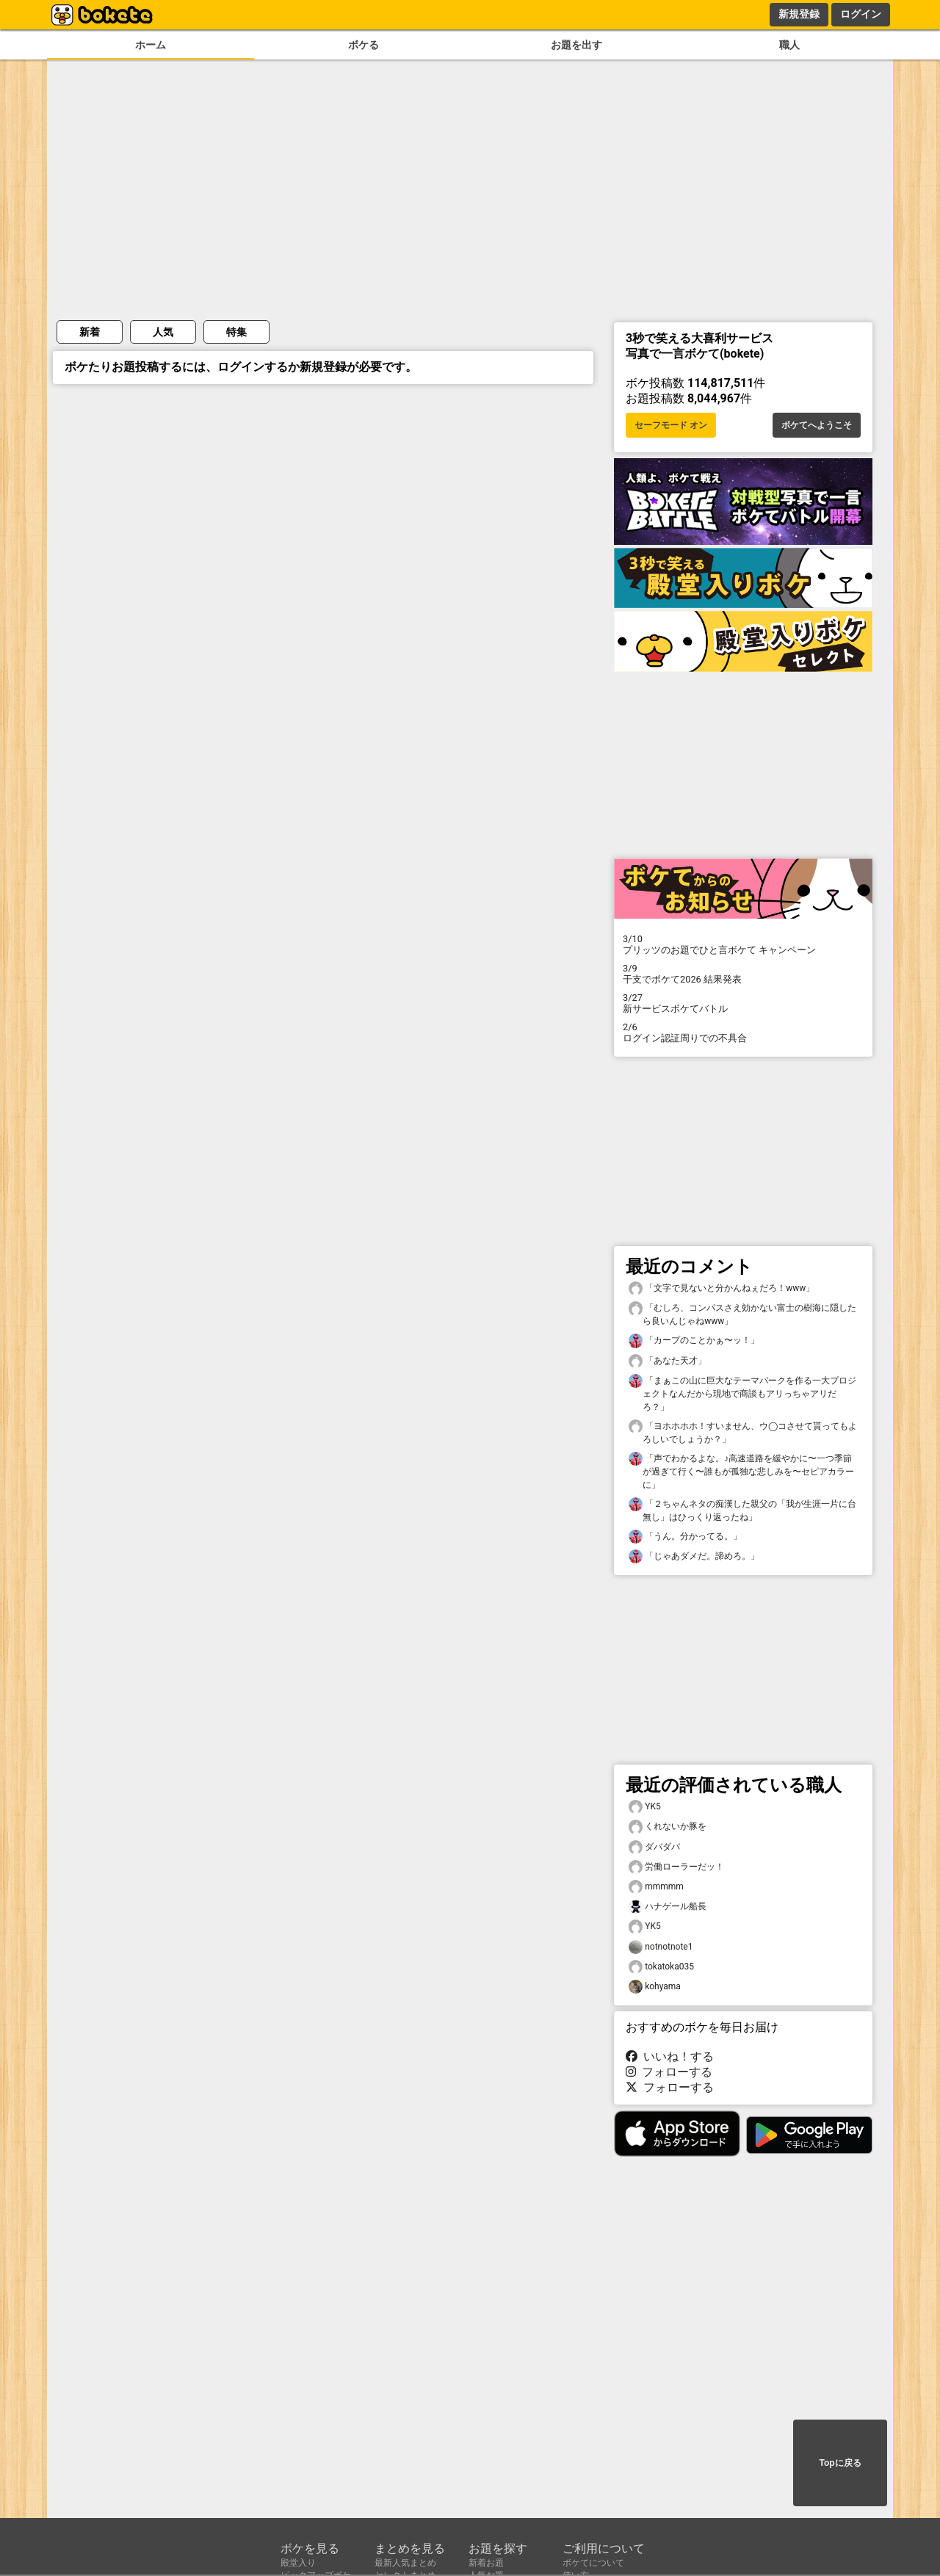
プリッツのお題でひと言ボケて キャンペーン (743, 944)
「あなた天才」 (667, 1361)
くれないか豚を (667, 1827)
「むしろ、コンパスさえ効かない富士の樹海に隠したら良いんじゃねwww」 (742, 1313)
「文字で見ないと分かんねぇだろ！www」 (721, 1288)
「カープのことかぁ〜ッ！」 (694, 1340)
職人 (789, 45)
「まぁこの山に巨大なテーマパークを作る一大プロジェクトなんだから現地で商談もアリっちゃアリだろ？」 (742, 1393)
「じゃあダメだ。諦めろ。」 (694, 1556)
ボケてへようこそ (816, 425)
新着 (89, 332)
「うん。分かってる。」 (685, 1537)
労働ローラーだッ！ (676, 1867)
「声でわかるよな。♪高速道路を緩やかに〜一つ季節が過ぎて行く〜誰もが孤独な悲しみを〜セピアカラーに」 (741, 1471)
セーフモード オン (670, 425)
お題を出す (576, 45)
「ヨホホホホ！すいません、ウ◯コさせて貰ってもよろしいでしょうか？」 (743, 1431)
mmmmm (656, 1887)
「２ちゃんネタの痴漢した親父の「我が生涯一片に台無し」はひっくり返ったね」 (742, 1509)
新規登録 (799, 14)
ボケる (363, 45)
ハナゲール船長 (667, 1907)
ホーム (150, 45)
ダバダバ (654, 1847)
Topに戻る (840, 2463)
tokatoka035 (661, 1967)
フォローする (669, 2072)
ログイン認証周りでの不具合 (743, 1032)
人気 (163, 332)
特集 (236, 332)
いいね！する (670, 2056)
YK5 (645, 1807)
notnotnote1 (661, 1947)
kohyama (655, 1987)
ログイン (860, 14)
